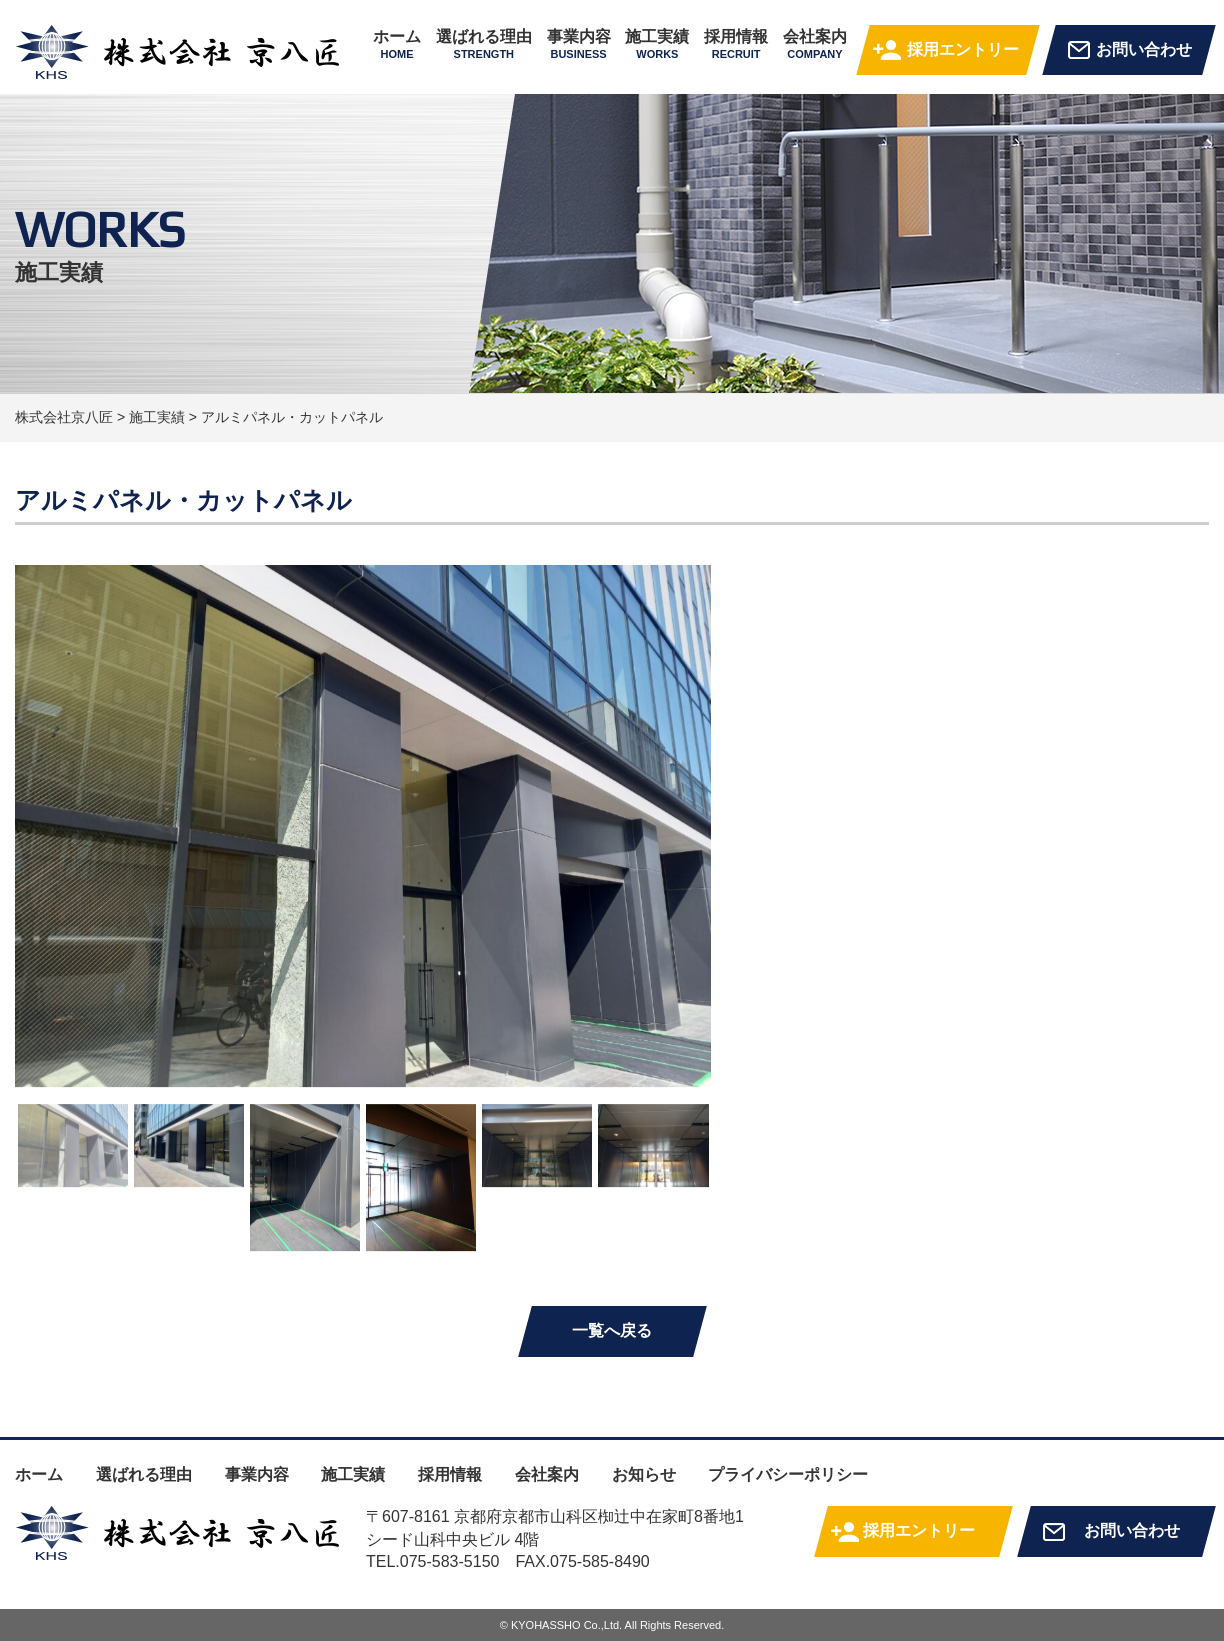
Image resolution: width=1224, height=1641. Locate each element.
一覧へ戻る (612, 1330)
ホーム (397, 44)
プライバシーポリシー (788, 1474)
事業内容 (579, 44)
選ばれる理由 (484, 44)
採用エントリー (963, 49)
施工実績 (657, 44)
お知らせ (644, 1474)
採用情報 (736, 44)
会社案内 (815, 44)
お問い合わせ (1144, 49)
